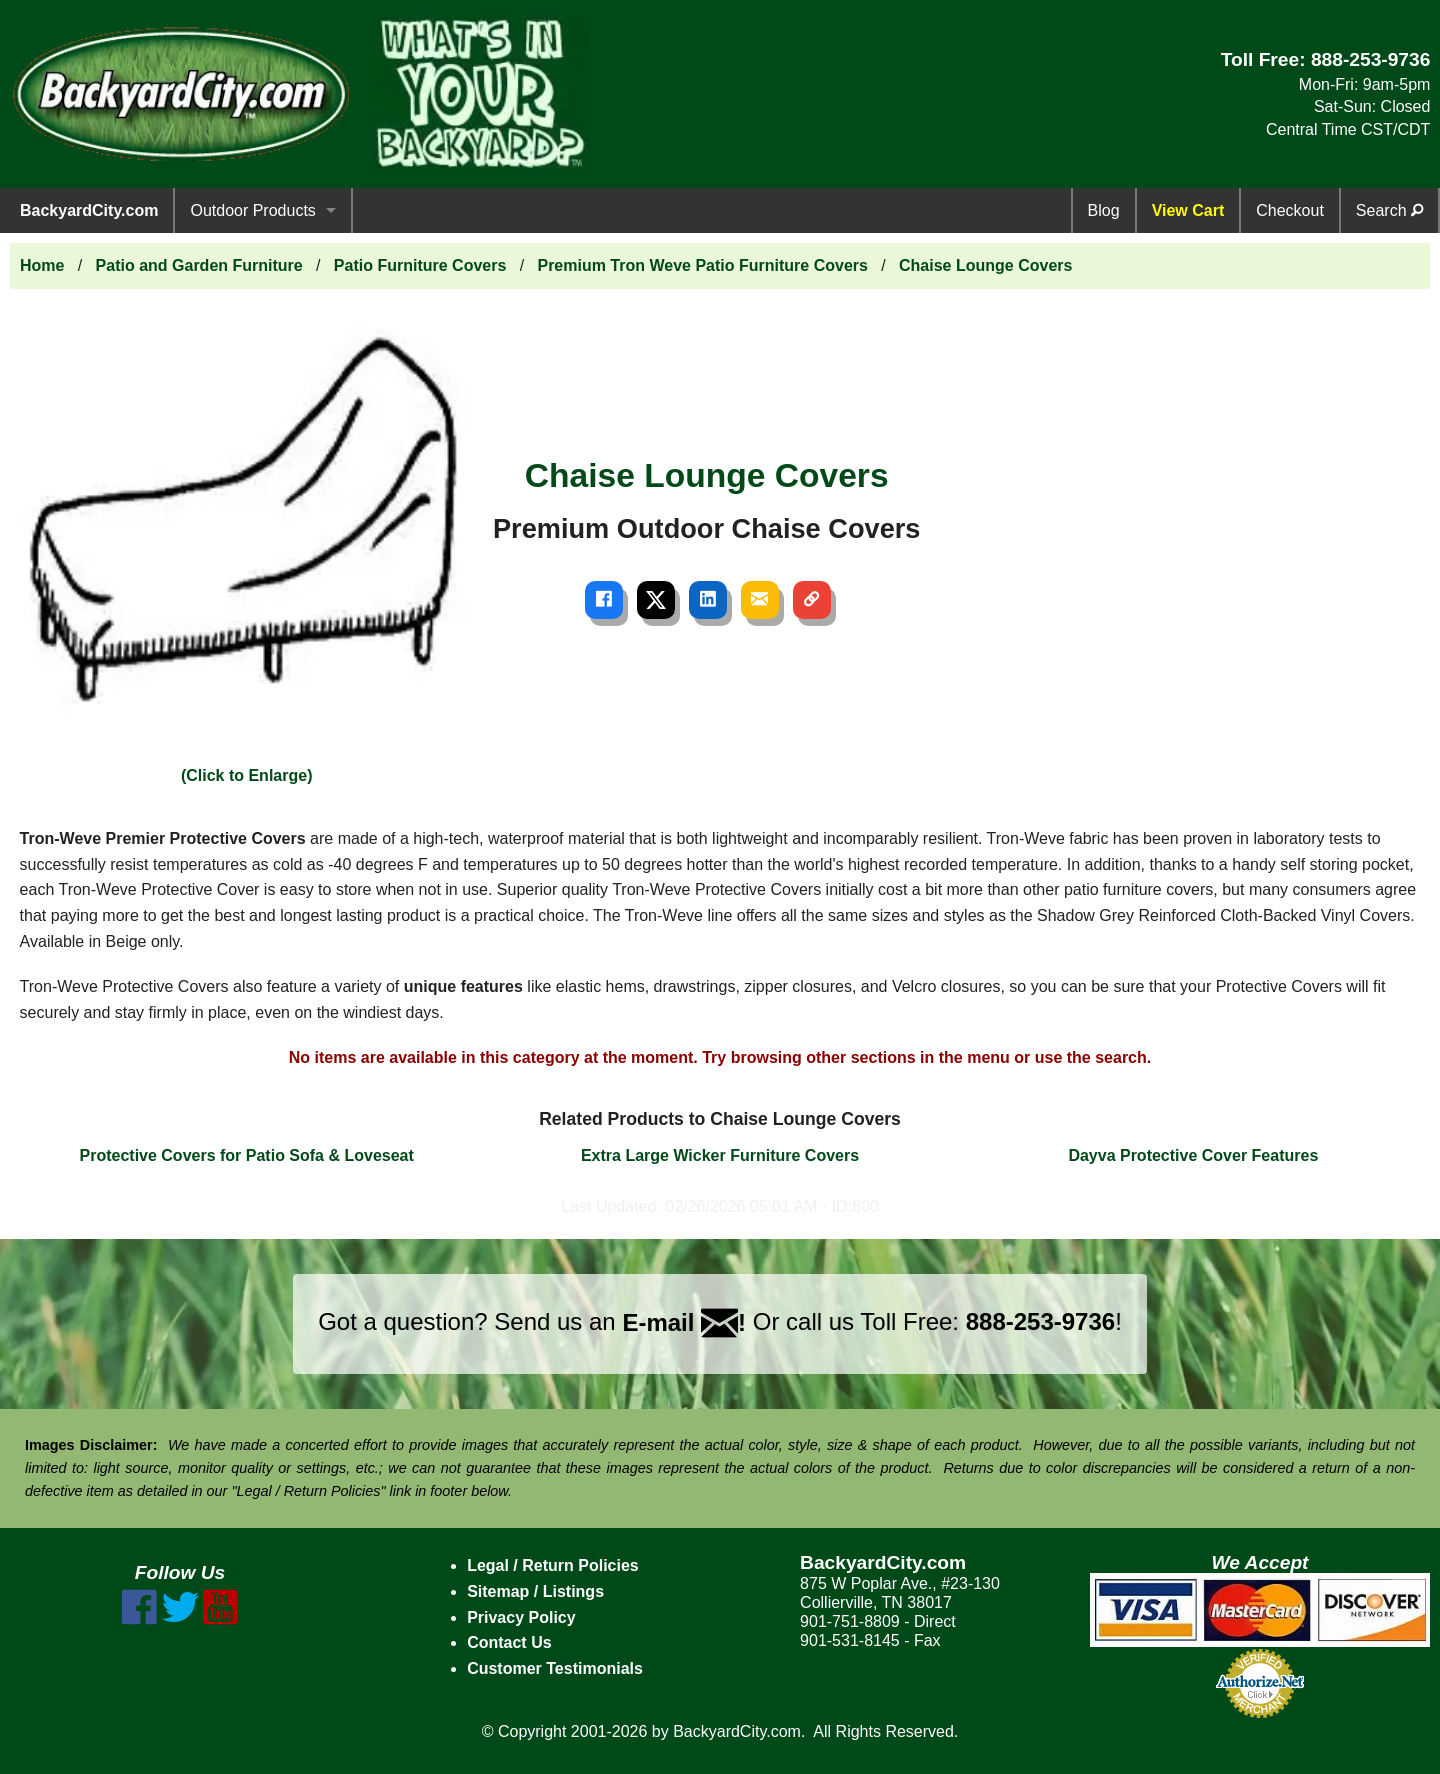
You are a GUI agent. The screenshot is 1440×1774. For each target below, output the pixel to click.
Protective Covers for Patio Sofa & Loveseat (247, 1155)
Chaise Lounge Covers (985, 265)
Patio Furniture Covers (420, 265)
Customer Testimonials (555, 1668)
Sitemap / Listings (535, 1591)
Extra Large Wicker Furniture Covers (720, 1155)
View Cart (1188, 210)
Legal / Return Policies (553, 1565)
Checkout (1290, 210)
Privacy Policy (521, 1617)
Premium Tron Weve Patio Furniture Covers (702, 265)
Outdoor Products (252, 210)
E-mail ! (684, 1322)
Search (1389, 210)
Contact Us (509, 1642)
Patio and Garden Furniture (199, 265)
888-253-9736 (1371, 59)
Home (42, 265)
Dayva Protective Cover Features (1193, 1155)
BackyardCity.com (89, 210)
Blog (1104, 210)
